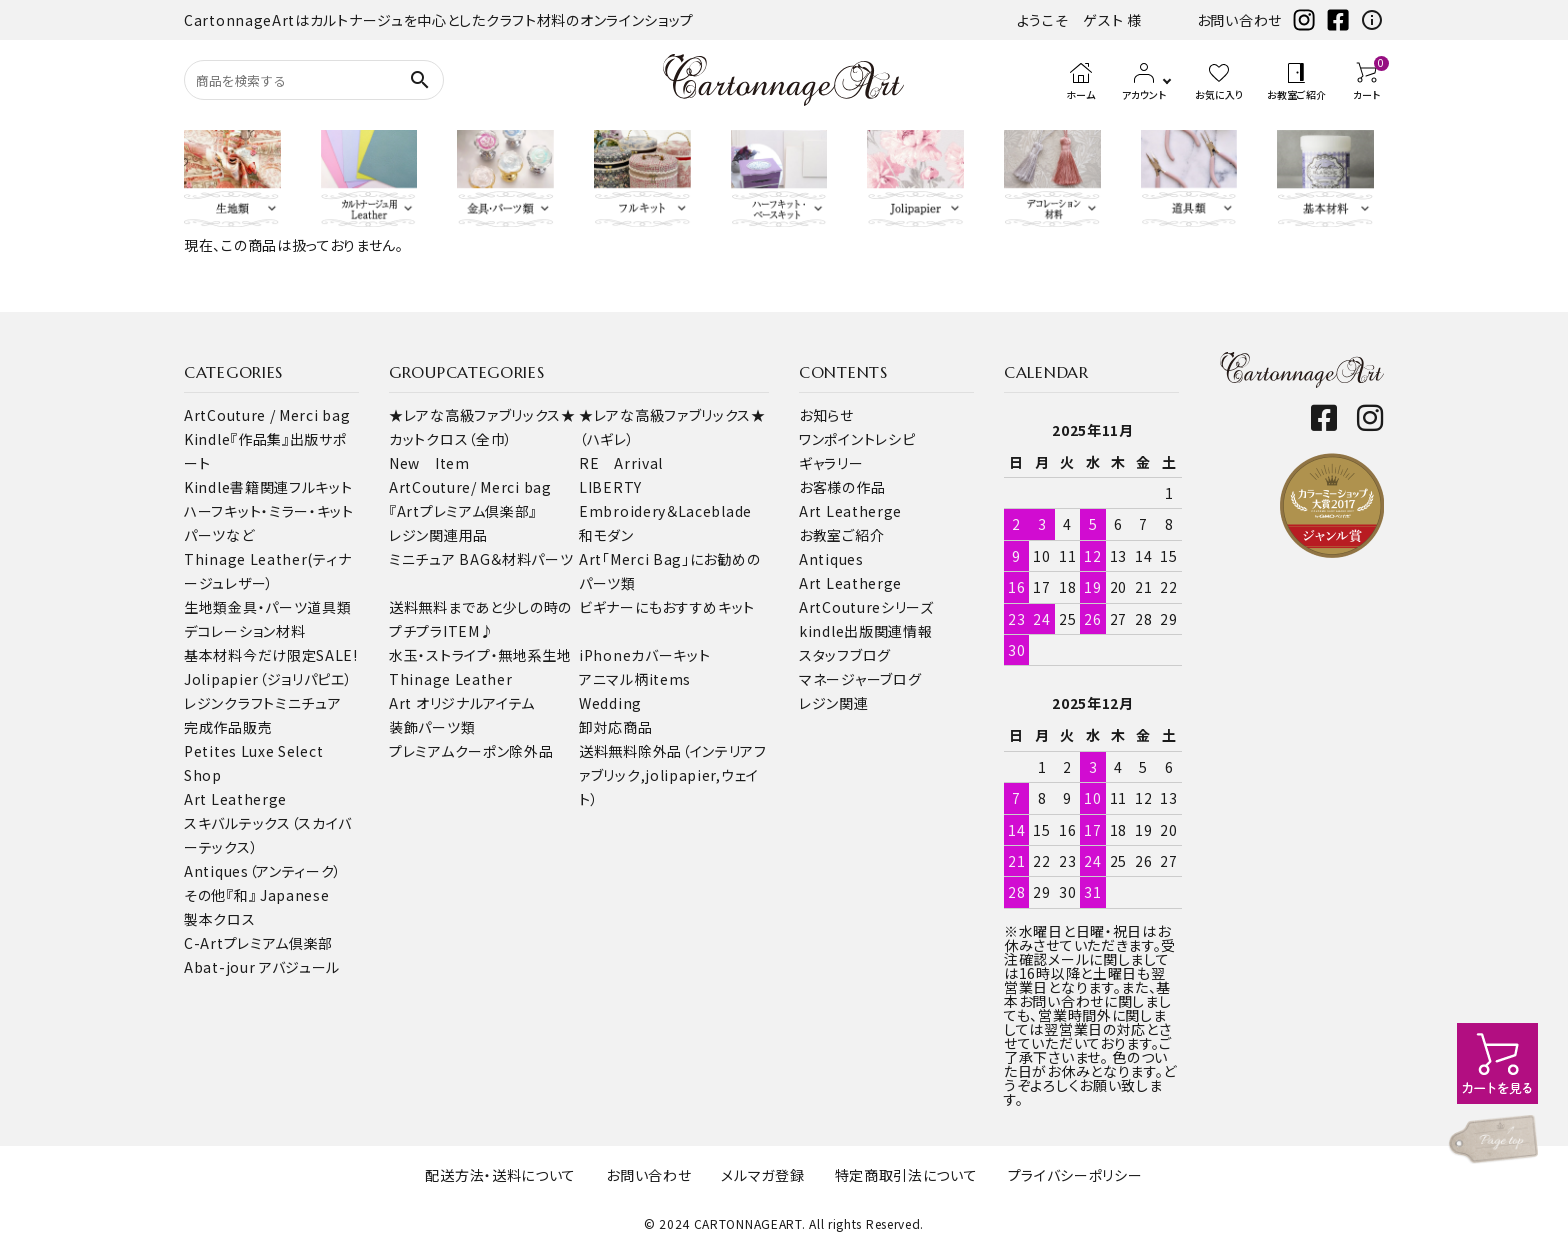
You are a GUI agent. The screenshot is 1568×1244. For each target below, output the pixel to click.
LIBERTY (610, 487)
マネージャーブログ (860, 679)
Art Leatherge (235, 799)
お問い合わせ (1239, 20)
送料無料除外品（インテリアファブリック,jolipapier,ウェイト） (673, 775)
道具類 (329, 607)
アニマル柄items (635, 679)
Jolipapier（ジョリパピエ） (268, 679)
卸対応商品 (616, 727)
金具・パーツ (267, 607)
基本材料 (213, 655)
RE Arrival (621, 463)
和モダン (606, 535)
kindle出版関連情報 (865, 631)
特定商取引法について (906, 1175)
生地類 (206, 607)
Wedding (610, 703)
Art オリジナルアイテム (462, 703)
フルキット (321, 487)
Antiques (831, 559)
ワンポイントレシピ (857, 439)
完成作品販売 (228, 727)
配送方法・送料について (500, 1175)
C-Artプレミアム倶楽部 (258, 943)
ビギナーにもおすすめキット (667, 607)
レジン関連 (834, 703)
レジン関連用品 (438, 535)
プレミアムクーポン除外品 (471, 751)
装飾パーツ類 (432, 727)
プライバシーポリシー (1075, 1175)
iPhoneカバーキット (644, 655)
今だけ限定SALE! (300, 655)
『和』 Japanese (277, 895)
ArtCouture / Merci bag (267, 415)
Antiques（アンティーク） (263, 871)
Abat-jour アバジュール (262, 967)
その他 (205, 895)
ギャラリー (831, 463)
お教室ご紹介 (841, 535)
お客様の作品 (842, 487)
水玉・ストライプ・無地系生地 (480, 655)
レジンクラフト (229, 703)
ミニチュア (308, 703)
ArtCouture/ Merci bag (470, 487)
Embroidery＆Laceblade (665, 511)
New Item (429, 463)
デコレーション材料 (244, 631)
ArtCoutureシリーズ (866, 607)
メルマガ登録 (762, 1175)
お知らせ (826, 415)
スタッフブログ (845, 655)
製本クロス (220, 919)
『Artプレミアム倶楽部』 (463, 511)
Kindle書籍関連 (236, 487)
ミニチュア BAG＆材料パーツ (481, 559)
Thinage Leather (451, 679)
